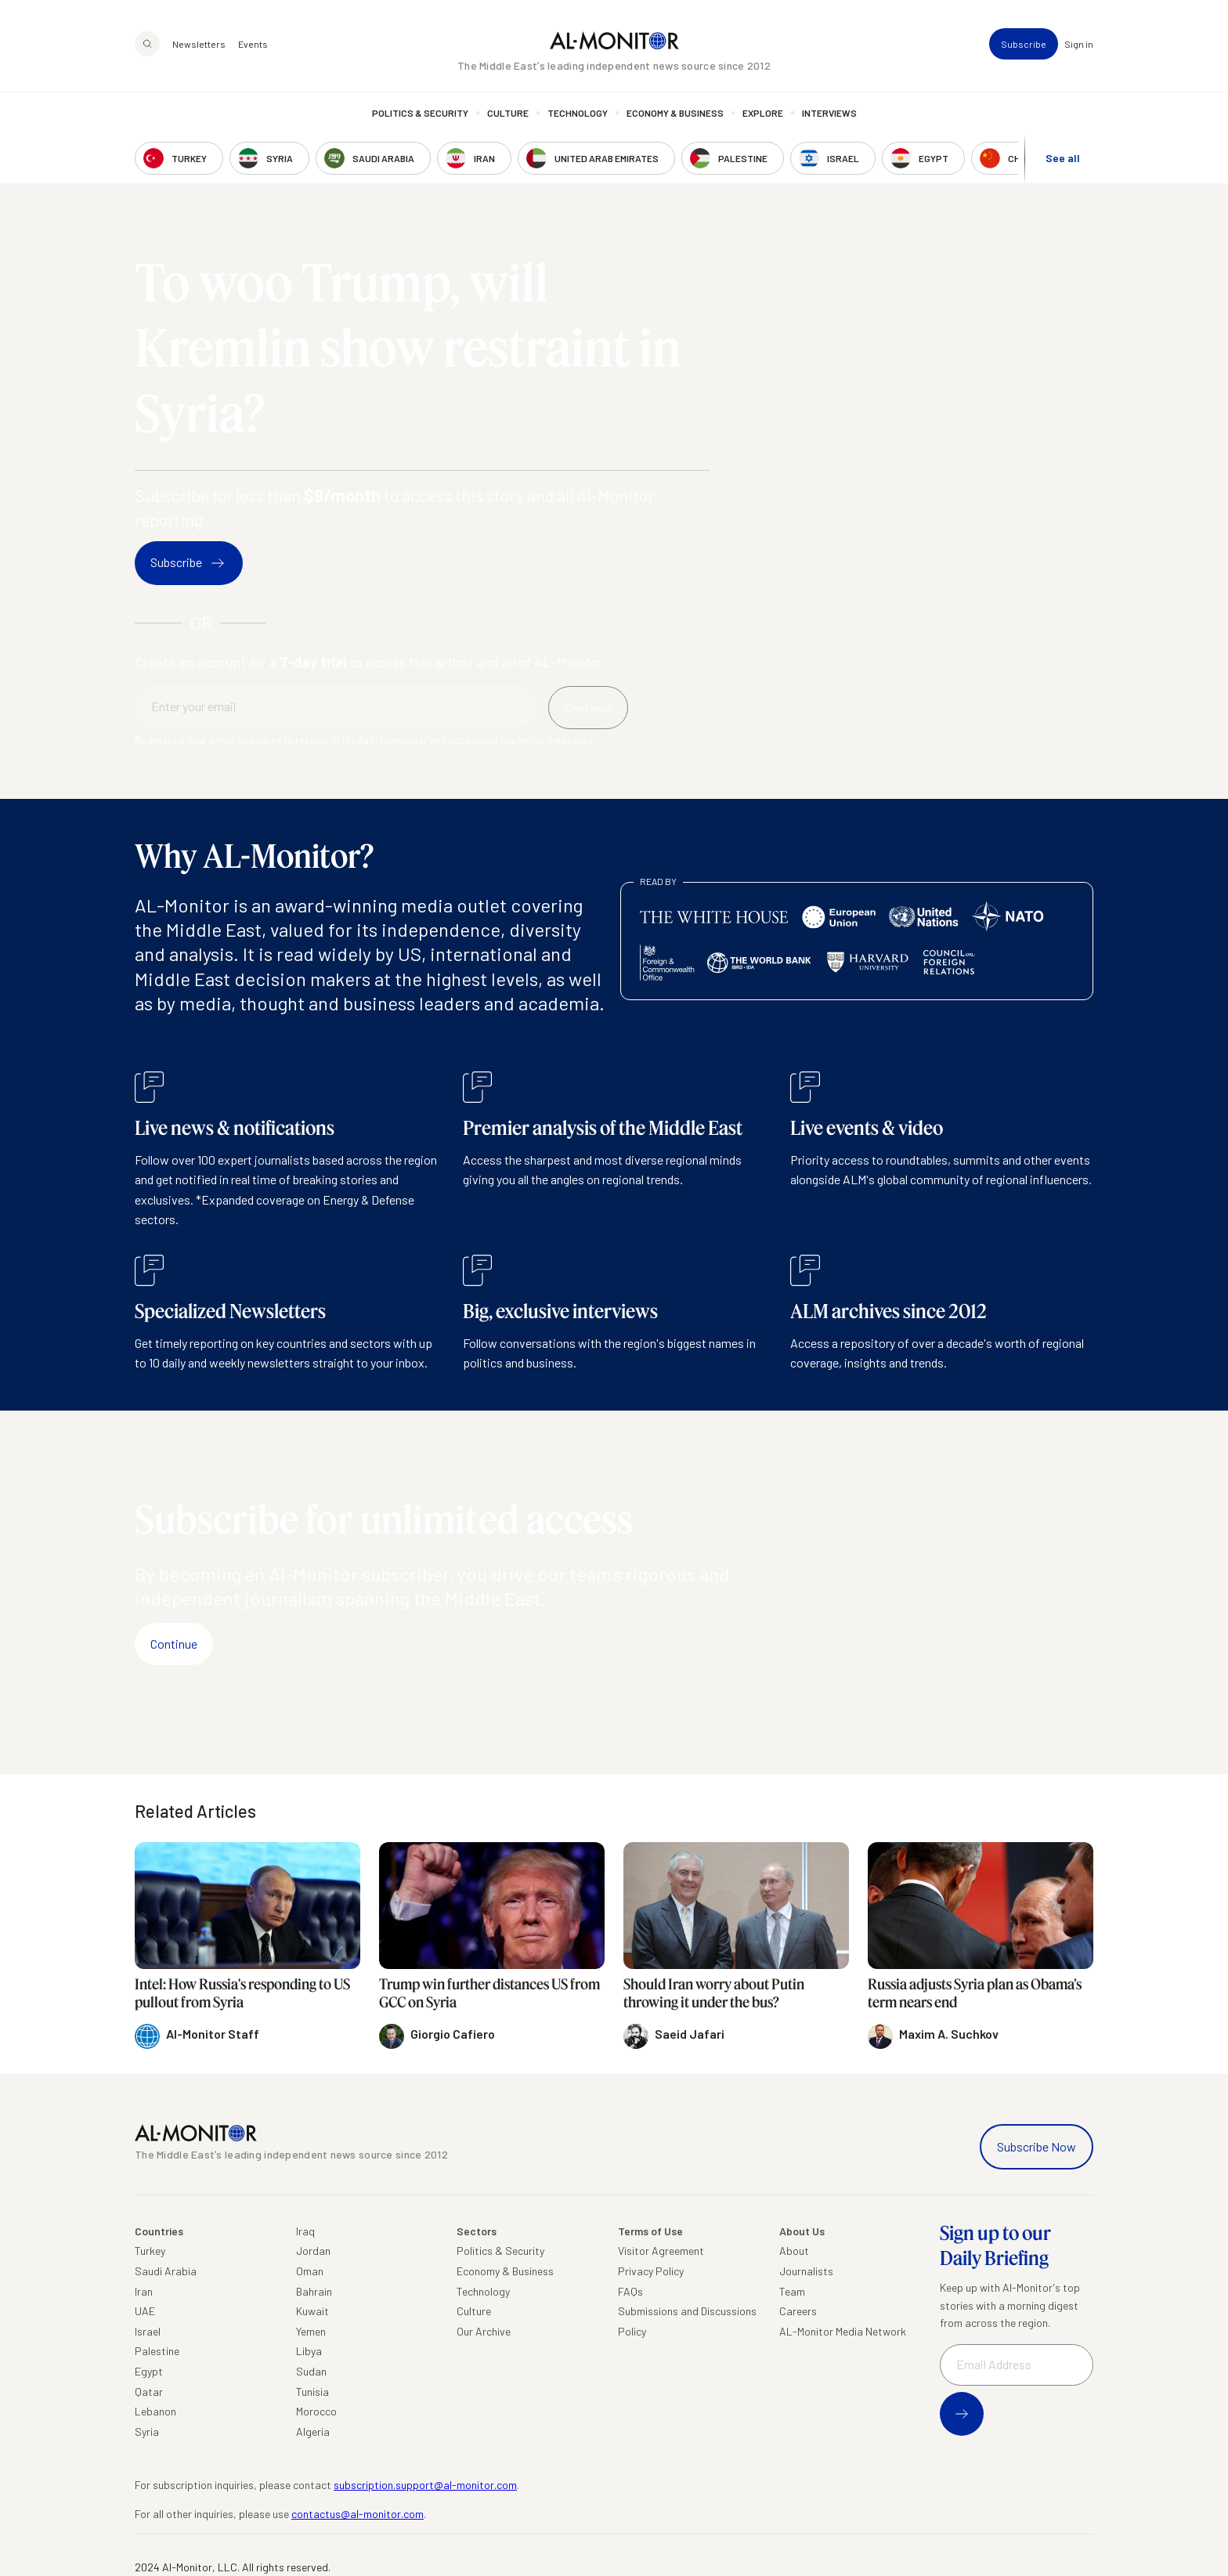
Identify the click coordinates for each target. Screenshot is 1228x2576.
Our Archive (484, 2331)
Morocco (316, 2411)
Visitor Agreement (661, 2250)
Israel (148, 2331)
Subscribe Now (1036, 2146)
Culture (508, 113)
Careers (798, 2311)
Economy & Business (675, 113)
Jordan (313, 2250)
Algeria (313, 2431)
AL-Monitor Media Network (842, 2331)
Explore (762, 113)
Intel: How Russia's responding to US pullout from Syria (242, 1993)
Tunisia (312, 2391)
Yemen (311, 2331)
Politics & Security (420, 113)
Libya (309, 2350)
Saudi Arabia (166, 2271)
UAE (145, 2311)
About (794, 2250)
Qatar (149, 2391)
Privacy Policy (651, 2271)
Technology (577, 113)
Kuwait (312, 2311)
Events (253, 43)
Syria (147, 2431)
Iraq (305, 2231)
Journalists (806, 2271)
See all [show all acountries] (1063, 157)
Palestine (157, 2350)
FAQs (630, 2291)
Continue (173, 1643)
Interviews (829, 113)
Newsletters (199, 43)
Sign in (1078, 43)
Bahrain (314, 2291)
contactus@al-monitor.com (357, 2513)
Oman (309, 2271)
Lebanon (155, 2411)
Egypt (149, 2371)
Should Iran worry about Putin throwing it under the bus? (713, 1993)
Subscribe (1023, 43)
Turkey (150, 2250)
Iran (144, 2291)
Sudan (311, 2371)
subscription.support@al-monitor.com (425, 2484)
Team (792, 2291)
